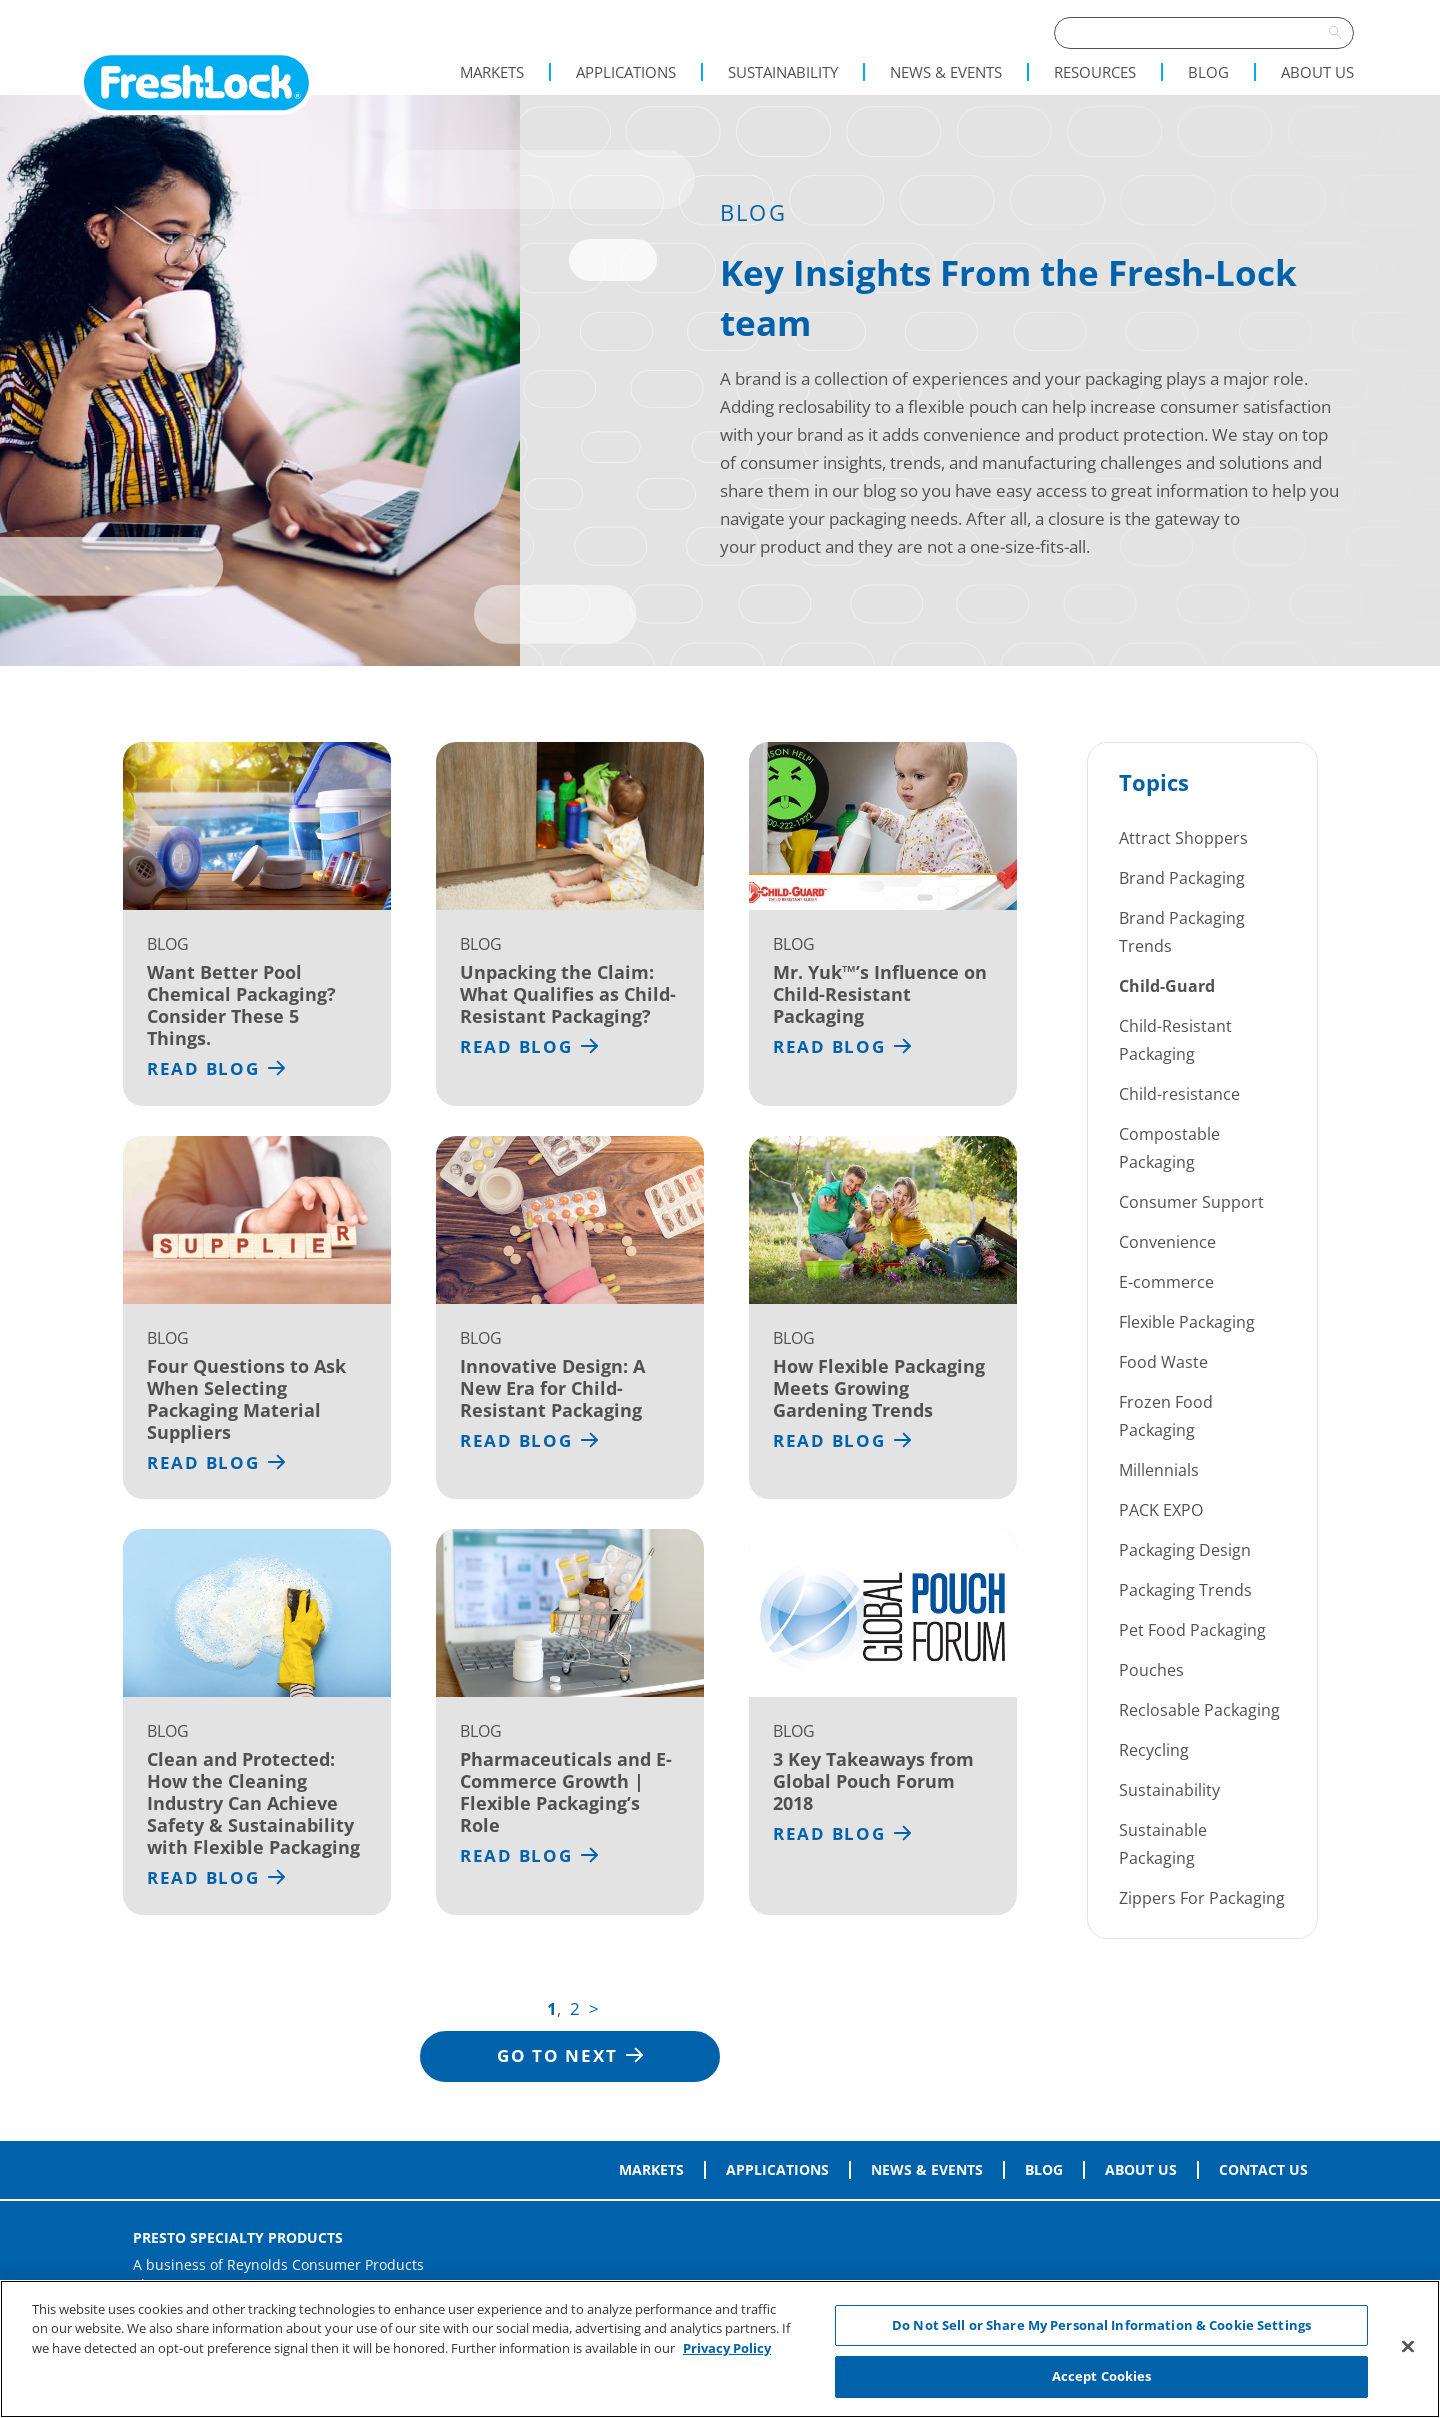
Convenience (1167, 1242)
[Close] (1408, 2346)
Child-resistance (1179, 1094)
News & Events (946, 72)
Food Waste (1163, 1362)
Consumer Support (1191, 1202)
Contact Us (1263, 2170)
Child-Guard (1167, 986)
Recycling (1154, 1750)
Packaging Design (1185, 1550)
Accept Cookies (1102, 2376)
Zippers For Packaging (1202, 1898)
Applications (626, 72)
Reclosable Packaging (1199, 1710)
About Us (1317, 72)
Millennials (1159, 1470)
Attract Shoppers (1183, 838)
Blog (1208, 72)
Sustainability (783, 72)
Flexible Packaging (1187, 1322)
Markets (492, 72)
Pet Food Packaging (1192, 1630)
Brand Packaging (1182, 878)
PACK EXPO (1161, 1510)
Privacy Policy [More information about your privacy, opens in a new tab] (727, 2348)
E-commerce (1166, 1282)
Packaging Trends (1185, 1590)
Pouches (1151, 1670)
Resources (1095, 72)
